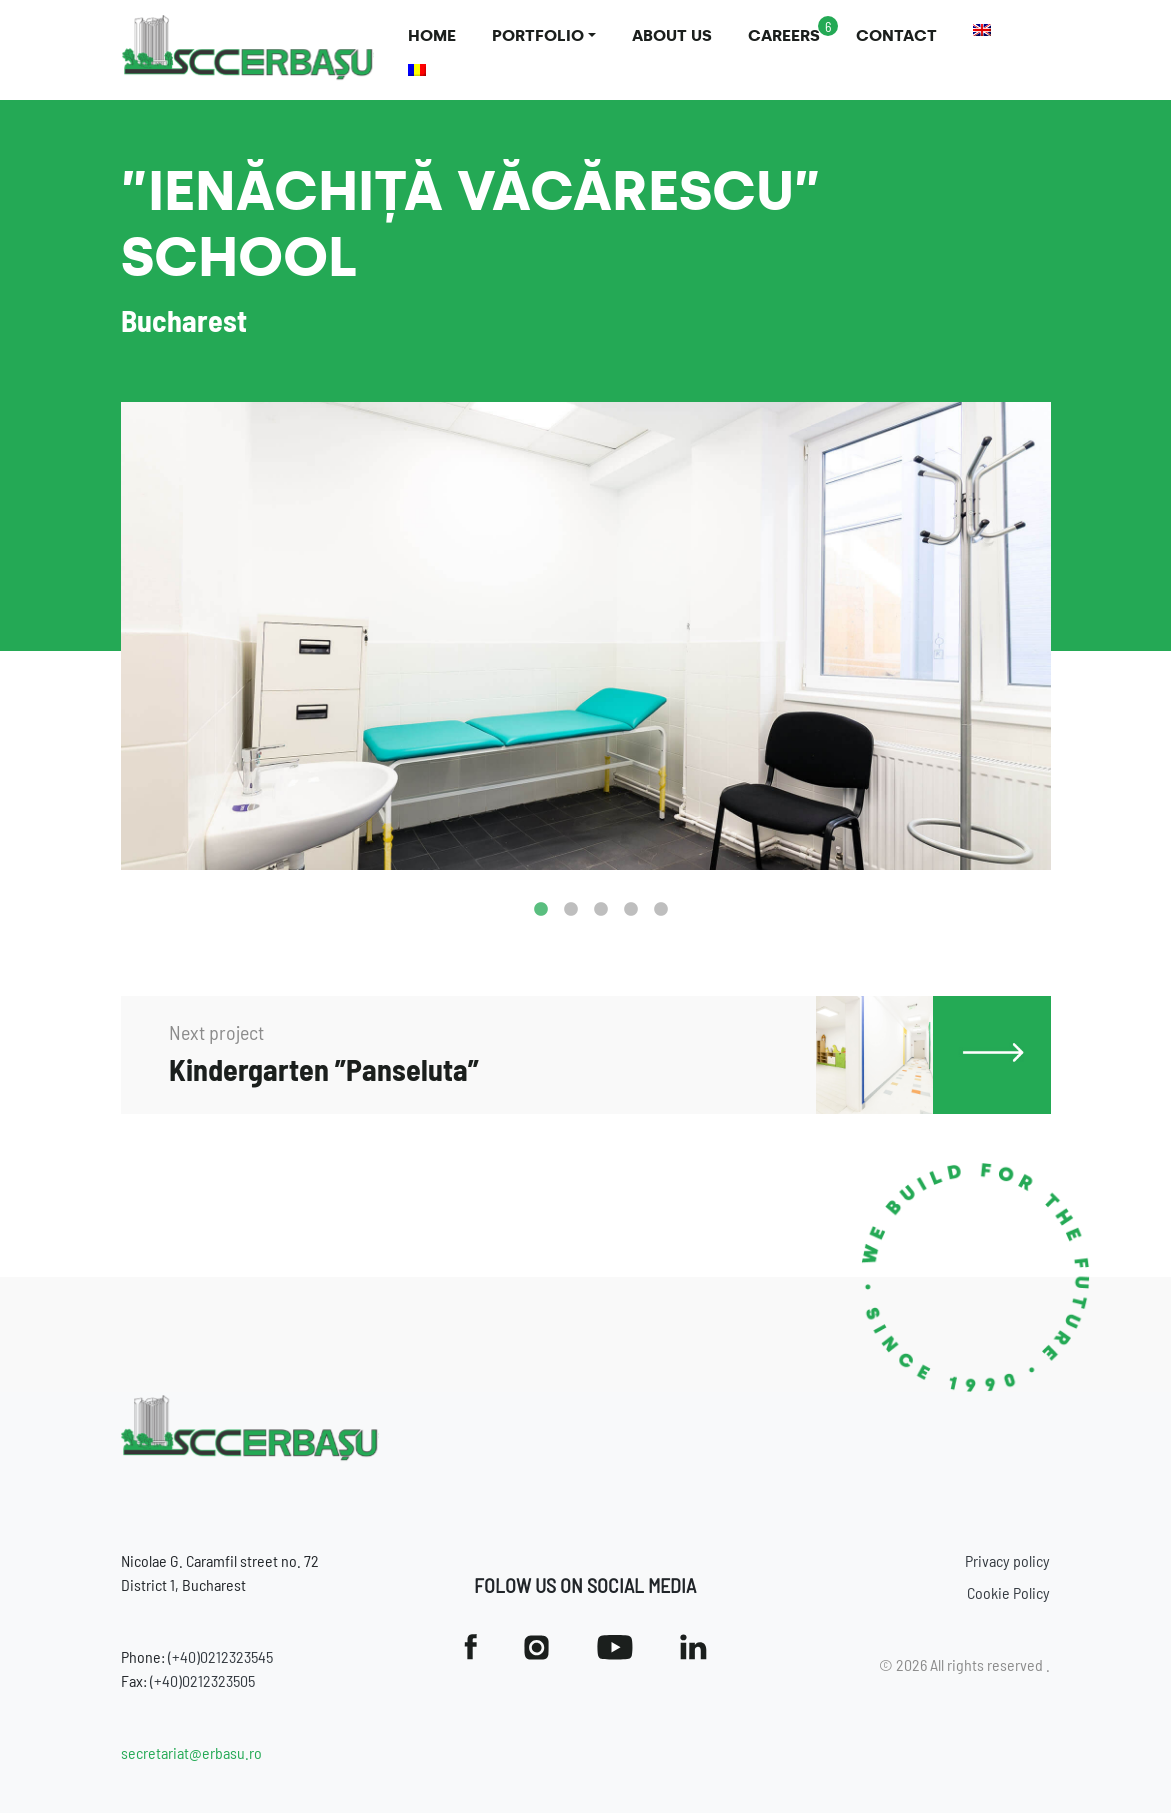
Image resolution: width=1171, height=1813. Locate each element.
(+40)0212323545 (220, 1656)
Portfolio (538, 35)
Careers (784, 35)
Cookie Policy (1008, 1592)
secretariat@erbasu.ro (191, 1752)
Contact (896, 35)
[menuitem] (982, 30)
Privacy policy (1007, 1560)
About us (672, 35)
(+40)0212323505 (202, 1680)
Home (432, 35)
